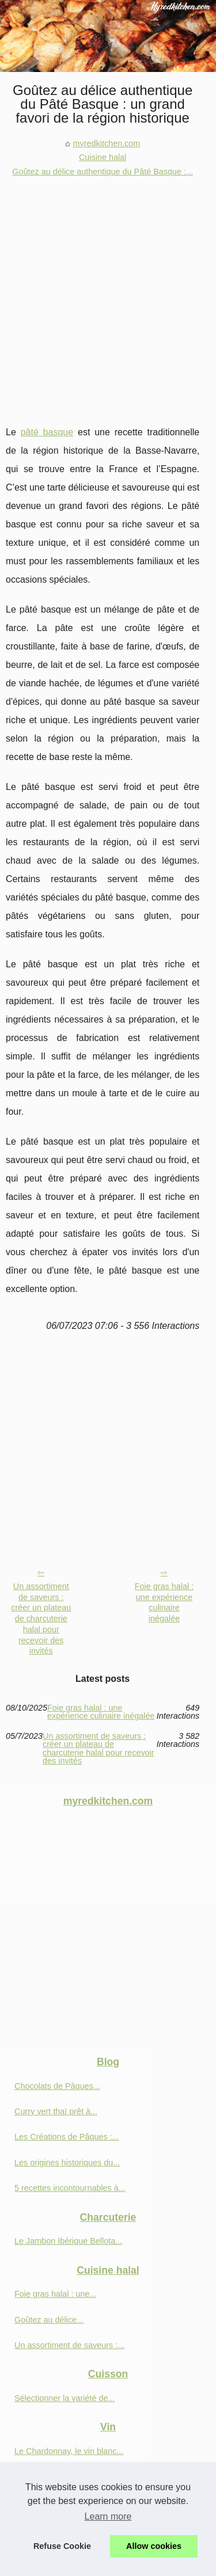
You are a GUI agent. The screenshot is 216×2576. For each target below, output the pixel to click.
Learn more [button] (108, 2516)
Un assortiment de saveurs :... (69, 2345)
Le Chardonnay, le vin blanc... (68, 2451)
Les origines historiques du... (67, 2162)
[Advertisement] (108, 292)
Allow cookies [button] (153, 2546)
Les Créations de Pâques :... (66, 2136)
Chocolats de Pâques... (57, 2086)
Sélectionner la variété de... (64, 2398)
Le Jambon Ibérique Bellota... (68, 2241)
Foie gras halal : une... (55, 2293)
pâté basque (47, 432)
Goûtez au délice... (49, 2319)
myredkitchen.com (107, 143)
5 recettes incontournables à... (70, 2188)
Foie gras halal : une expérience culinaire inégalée (164, 1602)
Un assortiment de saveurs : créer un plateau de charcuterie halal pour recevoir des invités (41, 1618)
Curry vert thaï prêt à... (55, 2111)
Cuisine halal (102, 157)
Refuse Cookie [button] (62, 2546)
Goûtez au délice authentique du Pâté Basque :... (102, 171)
